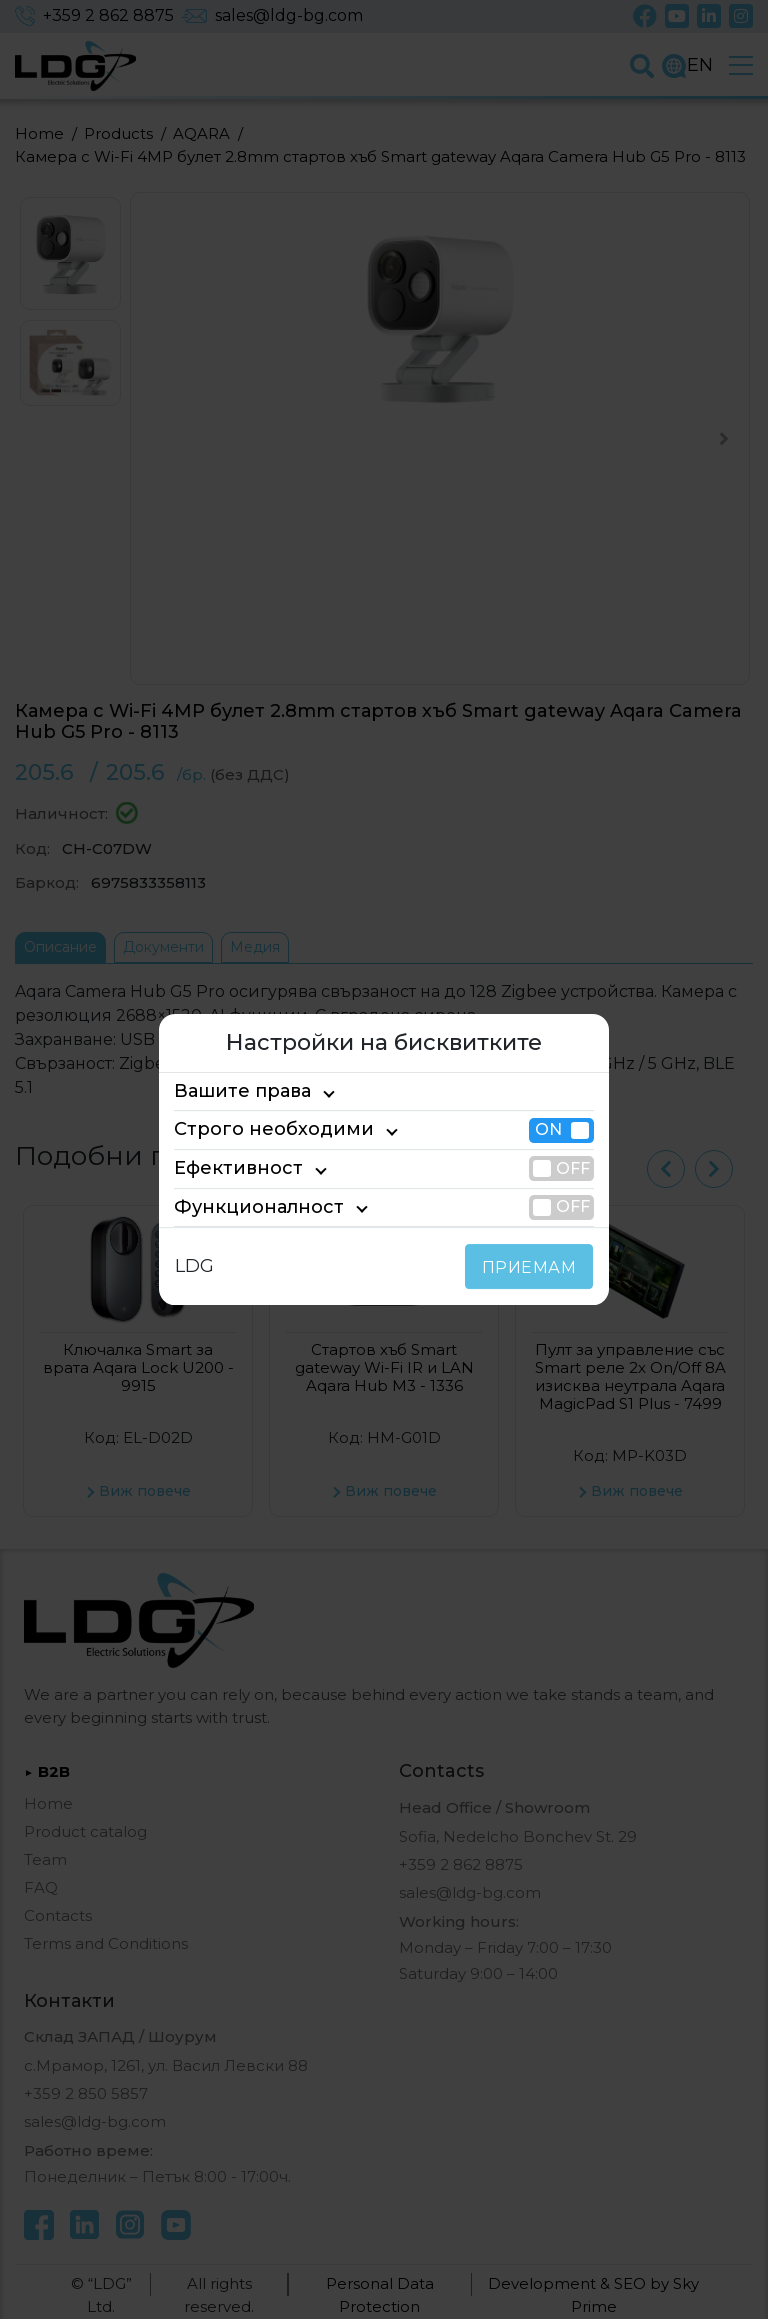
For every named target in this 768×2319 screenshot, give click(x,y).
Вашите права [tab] (233, 1091)
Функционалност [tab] (243, 1207)
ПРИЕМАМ (533, 1267)
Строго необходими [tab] (256, 1130)
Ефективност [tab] (229, 1168)
